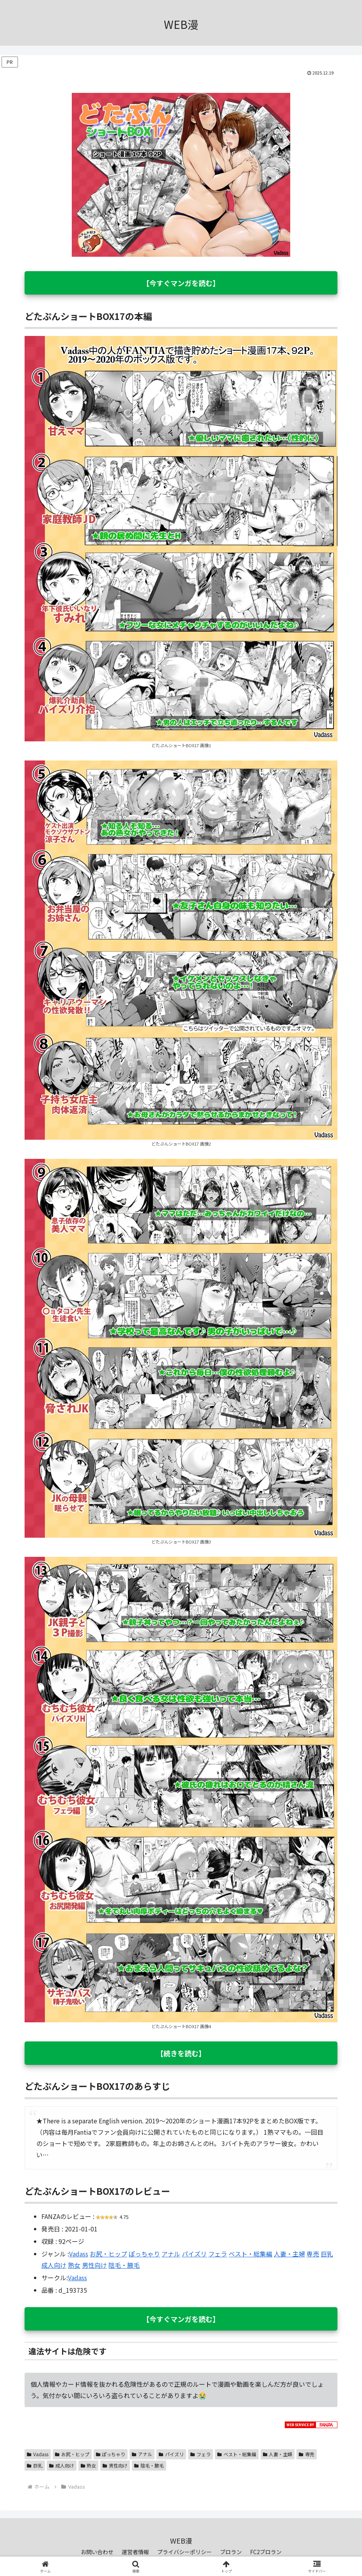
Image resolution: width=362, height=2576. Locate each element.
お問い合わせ (97, 2552)
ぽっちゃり (144, 2253)
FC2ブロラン (266, 2552)
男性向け (94, 2265)
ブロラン (231, 2552)
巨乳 (327, 2253)
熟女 (74, 2265)
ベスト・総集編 (250, 2253)
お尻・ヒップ (108, 2253)
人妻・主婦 (289, 2253)
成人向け (53, 2265)
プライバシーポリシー (184, 2552)
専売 (313, 2253)
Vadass (78, 2253)
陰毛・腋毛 (124, 2265)
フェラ (217, 2253)
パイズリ (194, 2253)
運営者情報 (135, 2552)
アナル (170, 2253)
